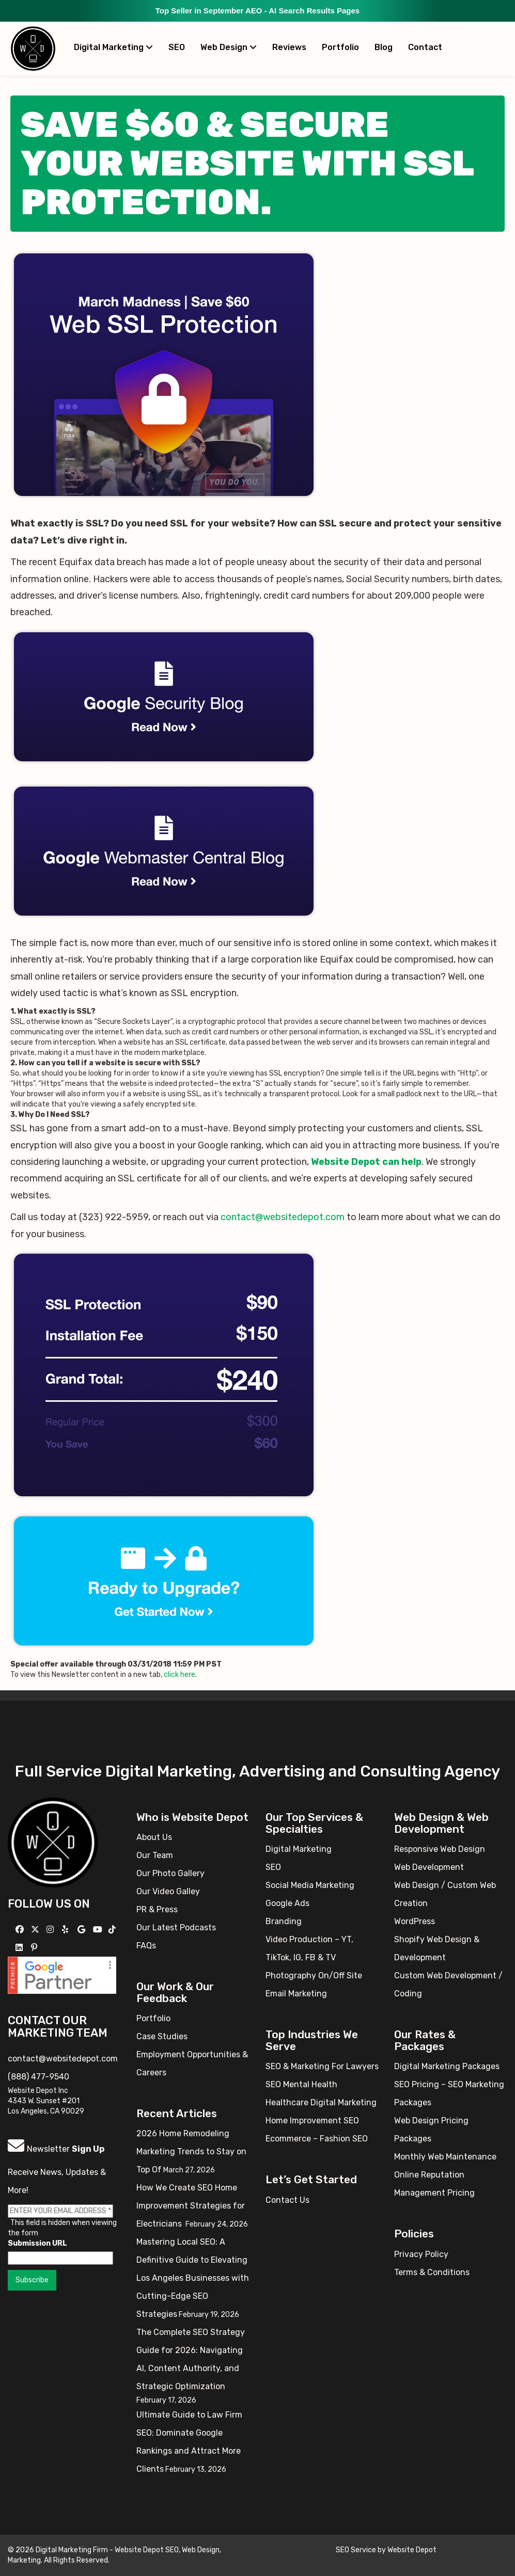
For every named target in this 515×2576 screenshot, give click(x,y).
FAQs (146, 1945)
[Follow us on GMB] (82, 1929)
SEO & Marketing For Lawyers (322, 2066)
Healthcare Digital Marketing (321, 2102)
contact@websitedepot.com (283, 1217)
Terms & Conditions (432, 2272)
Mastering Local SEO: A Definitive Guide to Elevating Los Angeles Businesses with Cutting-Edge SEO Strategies (192, 2278)
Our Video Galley (168, 1891)
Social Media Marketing (310, 1885)
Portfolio (340, 47)
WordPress (414, 1921)
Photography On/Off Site (314, 1975)
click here (179, 1674)
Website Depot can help (366, 1161)
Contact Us (287, 2200)
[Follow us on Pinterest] (35, 1948)
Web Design (228, 47)
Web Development (429, 1867)
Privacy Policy (421, 2254)
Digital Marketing (113, 47)
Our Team (154, 1855)
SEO (176, 47)
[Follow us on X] (36, 1929)
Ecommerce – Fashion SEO (317, 2138)
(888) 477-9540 (38, 2077)
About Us (154, 1837)
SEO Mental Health (301, 2084)
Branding (284, 1921)
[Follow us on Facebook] (20, 1929)
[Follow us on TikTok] (113, 1929)
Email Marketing (296, 1993)
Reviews (289, 47)
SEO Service (356, 2550)
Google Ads (287, 1903)
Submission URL (37, 2243)
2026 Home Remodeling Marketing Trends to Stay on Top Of (191, 2151)
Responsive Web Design (439, 1849)
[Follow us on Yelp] (66, 1929)
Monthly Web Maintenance (445, 2157)
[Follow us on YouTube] (99, 1929)
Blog (383, 47)
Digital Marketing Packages (447, 2066)
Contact (425, 47)
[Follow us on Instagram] (51, 1929)
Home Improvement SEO (312, 2120)
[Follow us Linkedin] (20, 1948)
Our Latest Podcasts (176, 1927)
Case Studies (162, 2036)
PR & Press (157, 1909)
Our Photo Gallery (170, 1873)
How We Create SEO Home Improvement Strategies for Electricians (190, 2206)
